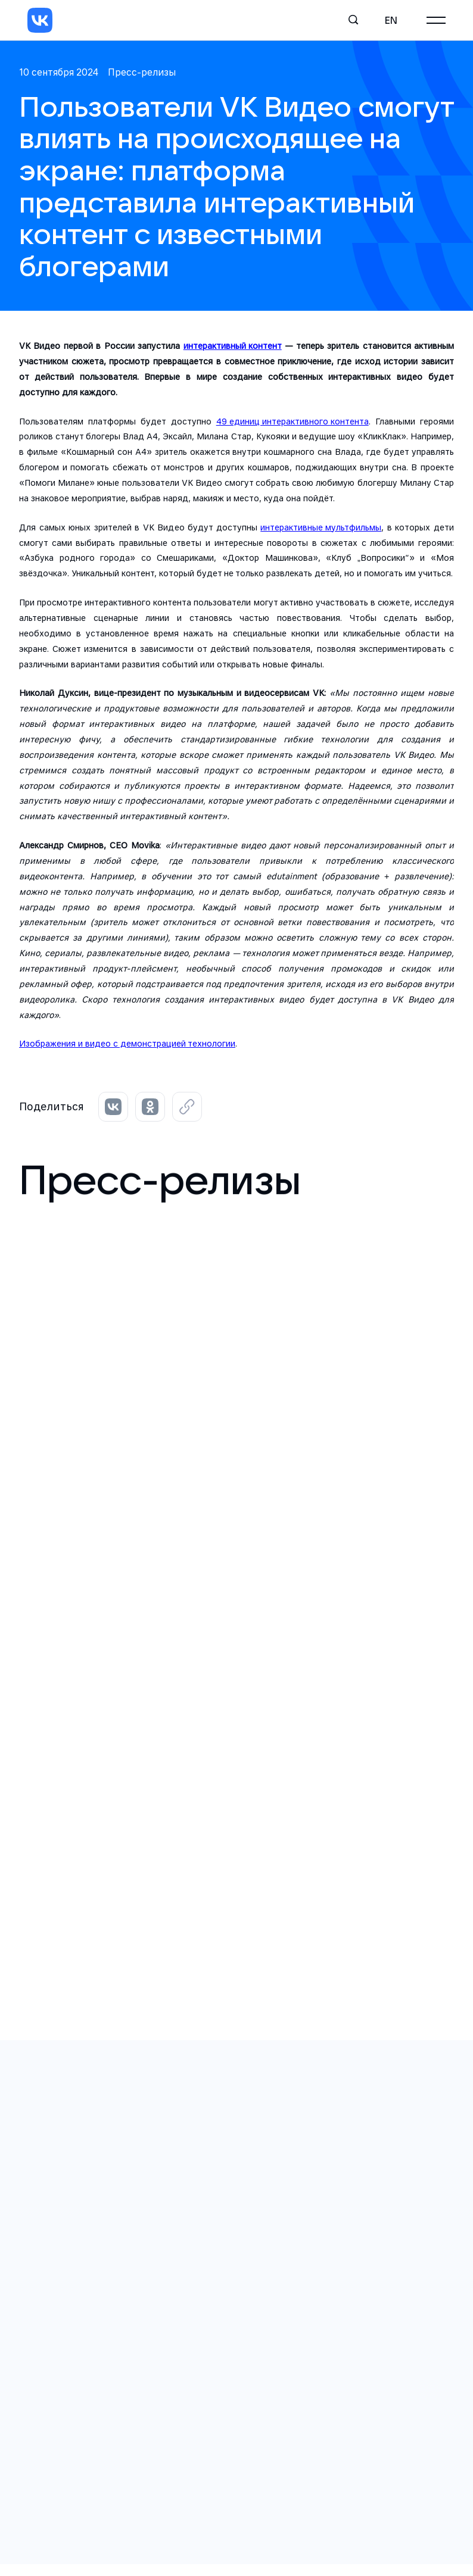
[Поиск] (354, 20)
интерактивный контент (232, 346)
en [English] (391, 20)
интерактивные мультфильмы (320, 527)
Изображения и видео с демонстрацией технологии (127, 1043)
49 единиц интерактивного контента (292, 421)
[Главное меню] (436, 20)
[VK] (39, 20)
